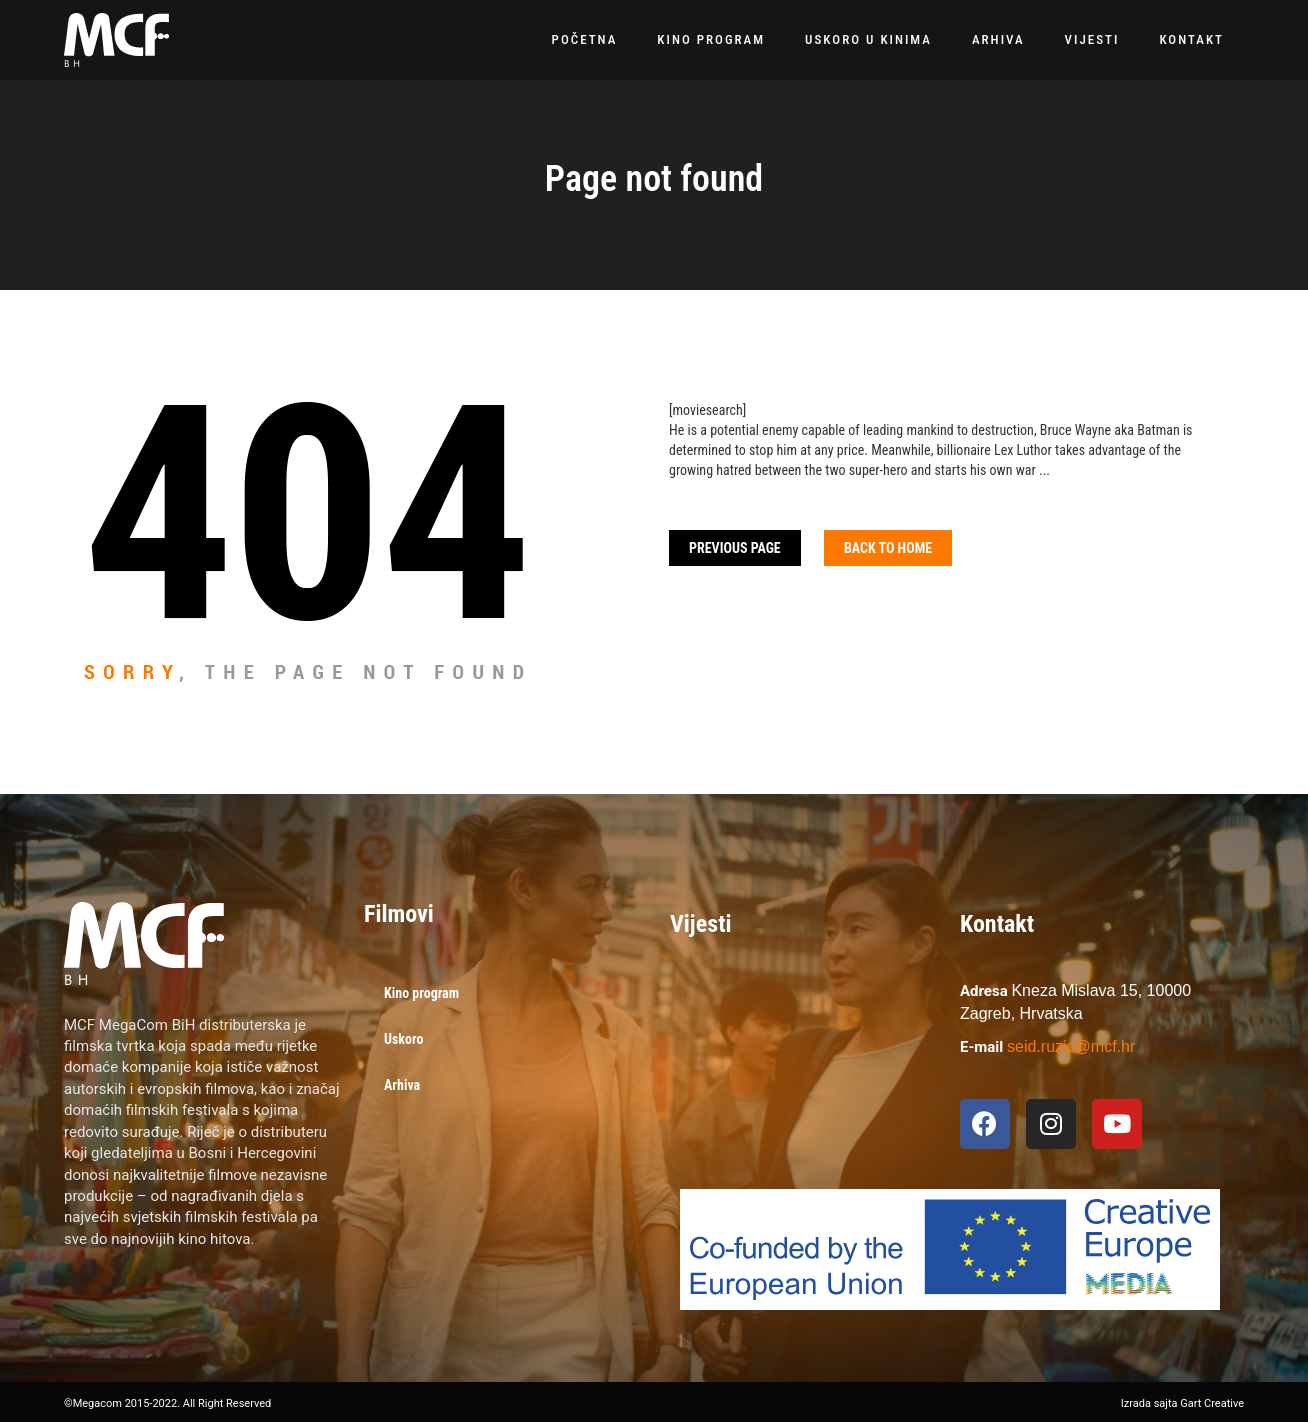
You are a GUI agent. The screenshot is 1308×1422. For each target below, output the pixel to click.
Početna (585, 39)
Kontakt (1191, 39)
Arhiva (998, 39)
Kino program (711, 39)
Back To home (888, 548)
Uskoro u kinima (868, 39)
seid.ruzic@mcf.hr (1071, 1046)
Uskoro (403, 1039)
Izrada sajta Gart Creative (1182, 1403)
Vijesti (1092, 39)
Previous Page (735, 548)
